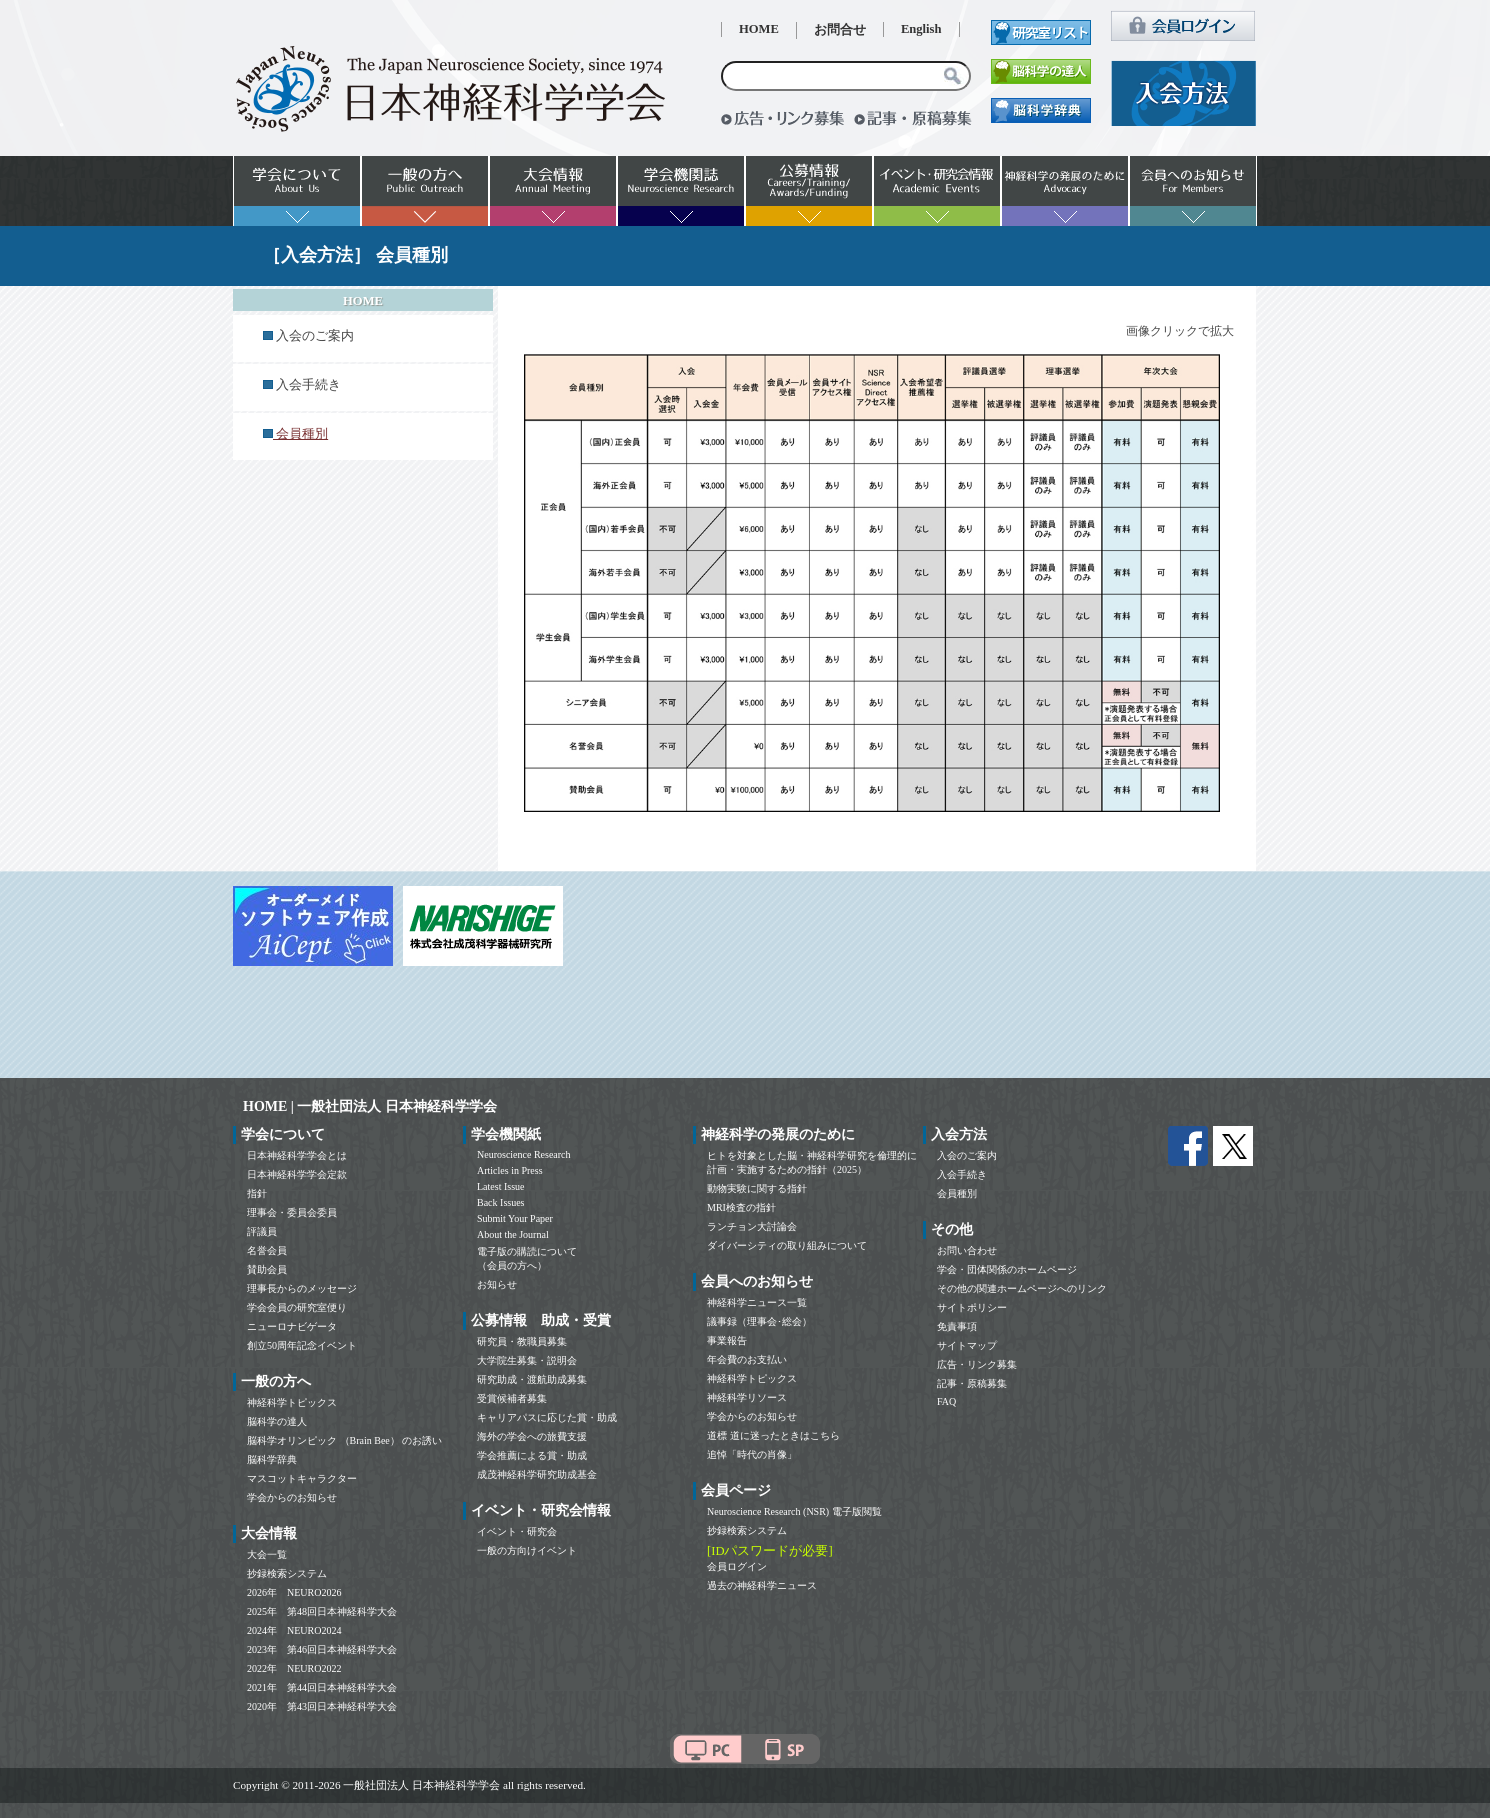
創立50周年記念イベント (302, 1345)
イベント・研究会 (517, 1531)
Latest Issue (501, 1186)
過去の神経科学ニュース (762, 1585)
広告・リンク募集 (977, 1364)
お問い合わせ (967, 1250)
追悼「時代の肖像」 (752, 1454)
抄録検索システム (287, 1573)
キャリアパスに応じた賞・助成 (547, 1417)
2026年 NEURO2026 (294, 1592)
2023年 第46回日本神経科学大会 (322, 1649)
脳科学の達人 (277, 1421)
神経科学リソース (747, 1397)
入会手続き (308, 385)
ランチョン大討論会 (752, 1226)
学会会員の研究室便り (297, 1307)
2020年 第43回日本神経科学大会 (322, 1706)
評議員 (262, 1231)
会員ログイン (737, 1566)
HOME (759, 29)
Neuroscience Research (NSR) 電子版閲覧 (794, 1511)
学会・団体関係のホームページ (1007, 1269)
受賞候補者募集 (512, 1398)
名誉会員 (267, 1250)
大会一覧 (267, 1554)
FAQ (946, 1401)
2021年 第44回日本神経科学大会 (322, 1687)
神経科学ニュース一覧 (757, 1302)
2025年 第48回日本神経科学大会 (322, 1611)
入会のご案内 (315, 336)
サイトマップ (967, 1345)
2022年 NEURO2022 (294, 1668)
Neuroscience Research (524, 1154)
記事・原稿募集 (972, 1383)
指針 (257, 1193)
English (921, 29)
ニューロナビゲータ (292, 1326)
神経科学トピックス (292, 1402)
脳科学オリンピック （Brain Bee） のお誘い (344, 1440)
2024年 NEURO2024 (294, 1630)
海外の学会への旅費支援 (532, 1436)
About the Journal (513, 1234)
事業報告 (727, 1340)
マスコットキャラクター (302, 1478)
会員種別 (957, 1193)
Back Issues (501, 1202)
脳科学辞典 (272, 1459)
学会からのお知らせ (292, 1497)
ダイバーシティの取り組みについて (787, 1245)
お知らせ (497, 1284)
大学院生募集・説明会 (527, 1360)
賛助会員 (267, 1269)
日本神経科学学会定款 (297, 1174)
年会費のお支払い (747, 1359)
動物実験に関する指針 (757, 1188)
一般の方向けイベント (527, 1550)
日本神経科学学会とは (297, 1155)
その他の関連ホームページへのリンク (1022, 1288)
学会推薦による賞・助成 (532, 1455)
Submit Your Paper (515, 1218)
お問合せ (840, 30)
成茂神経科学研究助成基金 (537, 1474)
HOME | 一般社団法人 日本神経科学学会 (370, 1106)
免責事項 (957, 1326)
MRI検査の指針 (741, 1207)
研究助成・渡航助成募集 (532, 1379)
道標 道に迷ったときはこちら (773, 1435)
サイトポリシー (972, 1307)
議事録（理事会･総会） (759, 1321)
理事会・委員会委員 (292, 1212)
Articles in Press (510, 1170)
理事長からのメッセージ (302, 1288)
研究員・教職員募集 (522, 1341)
